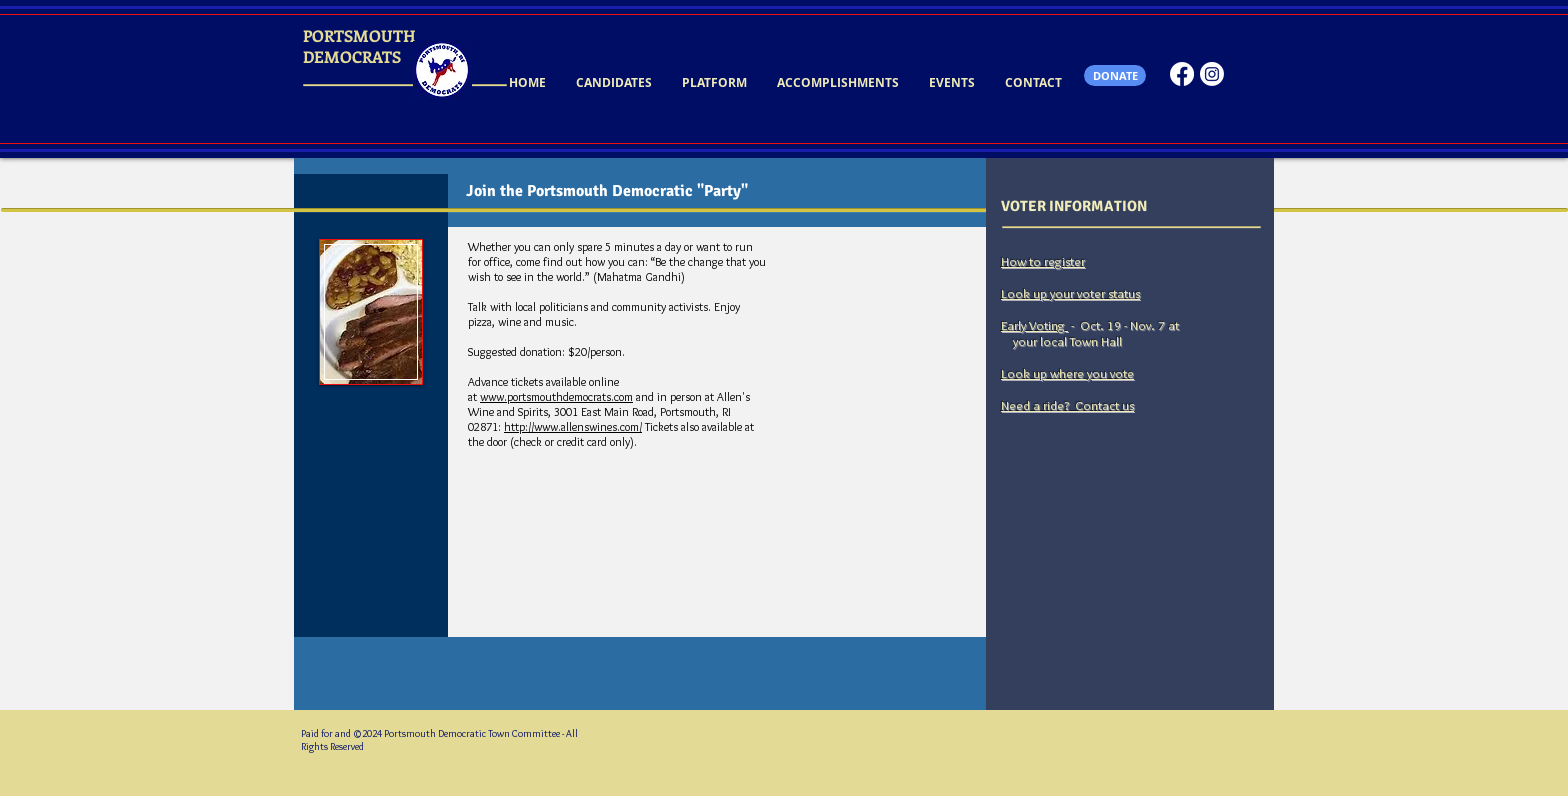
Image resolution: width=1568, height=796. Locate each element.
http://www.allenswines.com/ (573, 426)
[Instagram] (1212, 74)
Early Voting (1034, 325)
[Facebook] (1182, 74)
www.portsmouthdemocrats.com (556, 396)
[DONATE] (1115, 75)
